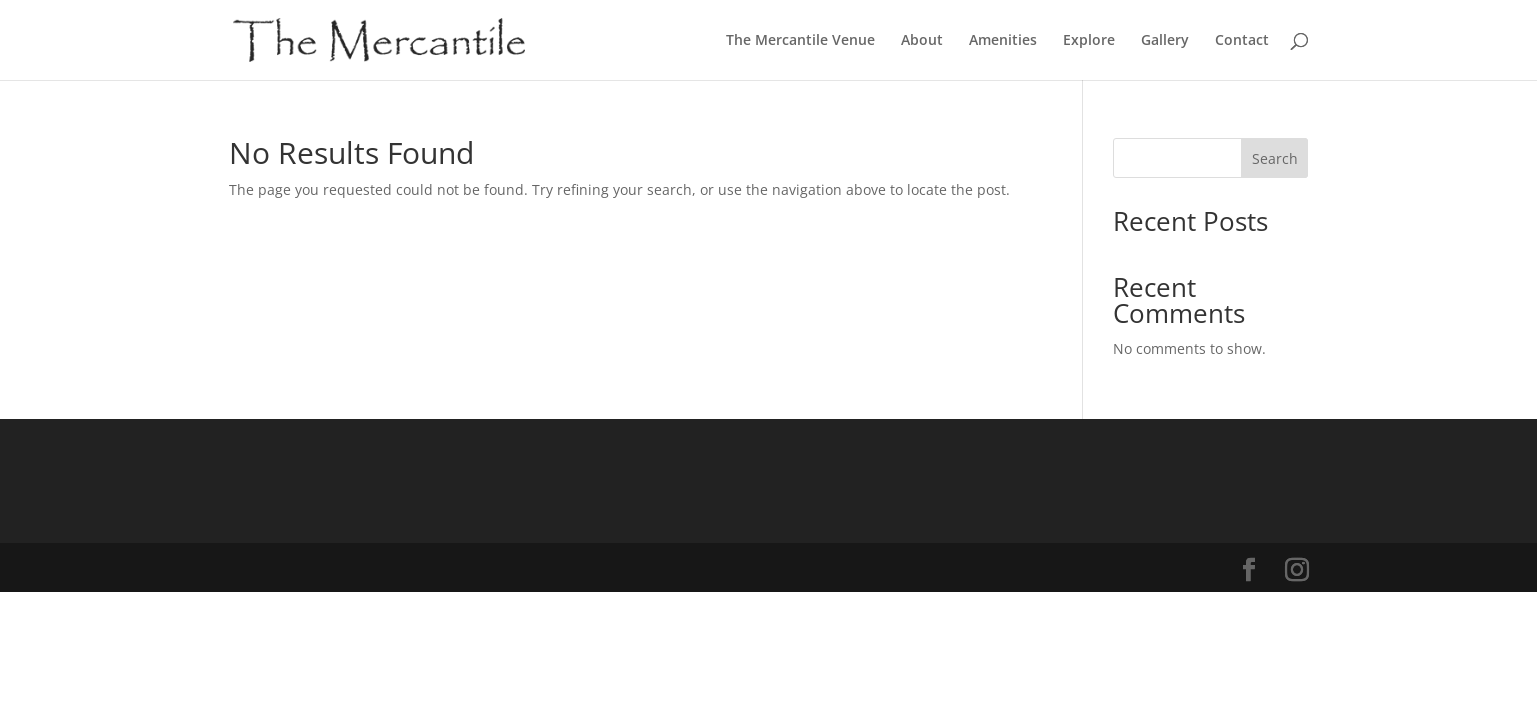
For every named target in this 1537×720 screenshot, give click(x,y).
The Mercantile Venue (800, 41)
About (922, 41)
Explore (1089, 41)
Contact (1242, 41)
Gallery (1165, 41)
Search (1275, 158)
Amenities (1003, 41)
